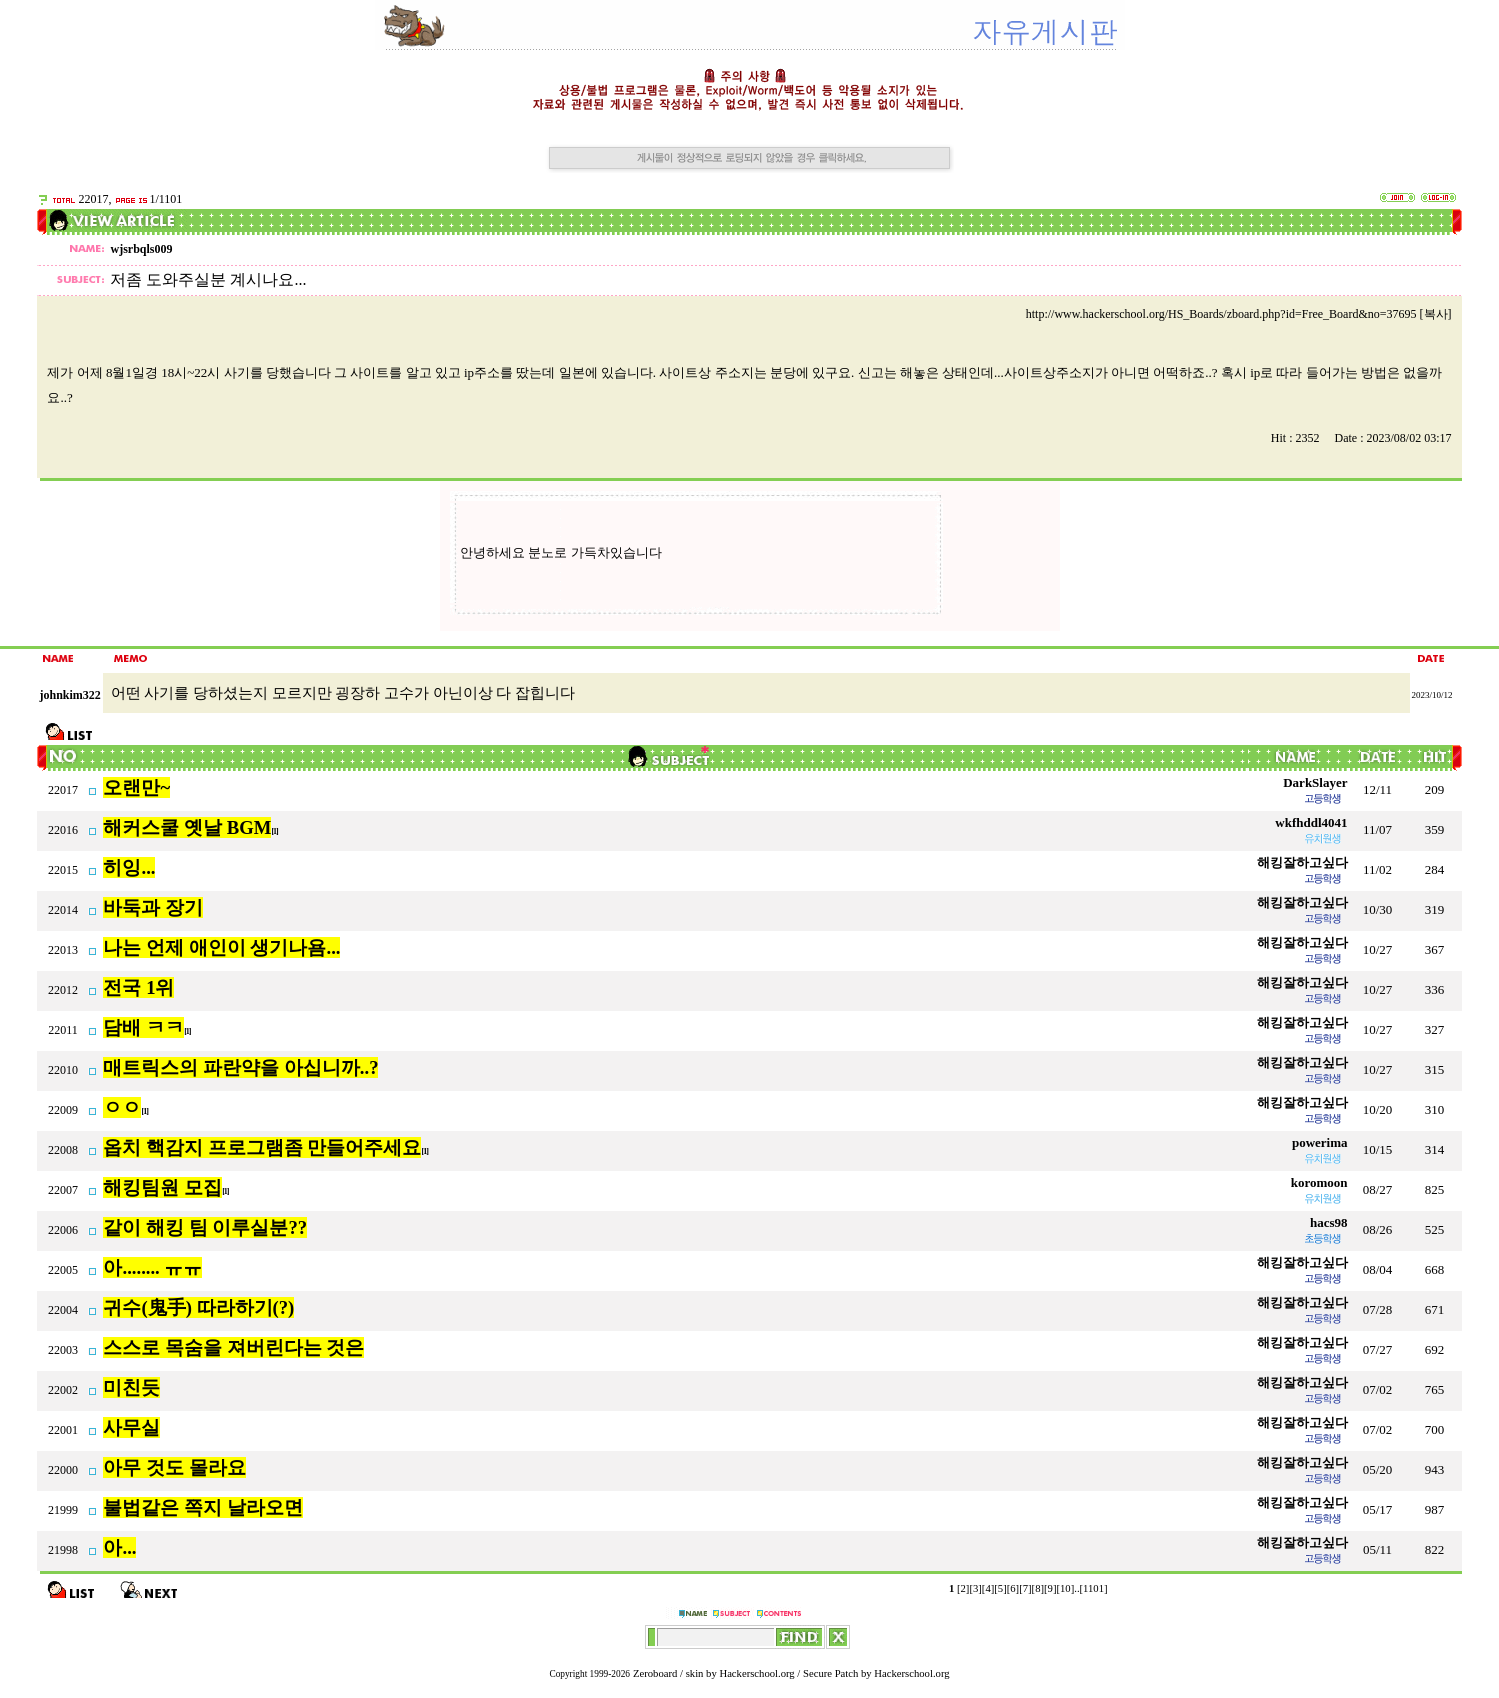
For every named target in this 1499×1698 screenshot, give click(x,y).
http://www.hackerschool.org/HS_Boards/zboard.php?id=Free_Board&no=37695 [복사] (1239, 314)
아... (119, 1547)
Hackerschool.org (756, 1673)
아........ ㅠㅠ (152, 1267)
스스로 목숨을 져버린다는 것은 (233, 1347)
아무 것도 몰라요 (174, 1467)
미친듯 (131, 1387)
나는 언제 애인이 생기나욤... (221, 947)
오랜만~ (136, 787)
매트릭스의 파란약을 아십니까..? (240, 1067)
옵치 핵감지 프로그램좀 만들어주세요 (262, 1147)
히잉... (129, 867)
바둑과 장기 (153, 907)
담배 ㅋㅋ (143, 1027)
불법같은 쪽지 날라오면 (202, 1507)
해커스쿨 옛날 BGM (187, 827)
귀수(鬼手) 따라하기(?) (198, 1307)
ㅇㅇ (122, 1107)
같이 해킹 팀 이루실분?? (205, 1227)
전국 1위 (138, 987)
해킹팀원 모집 (162, 1187)
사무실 (131, 1427)
